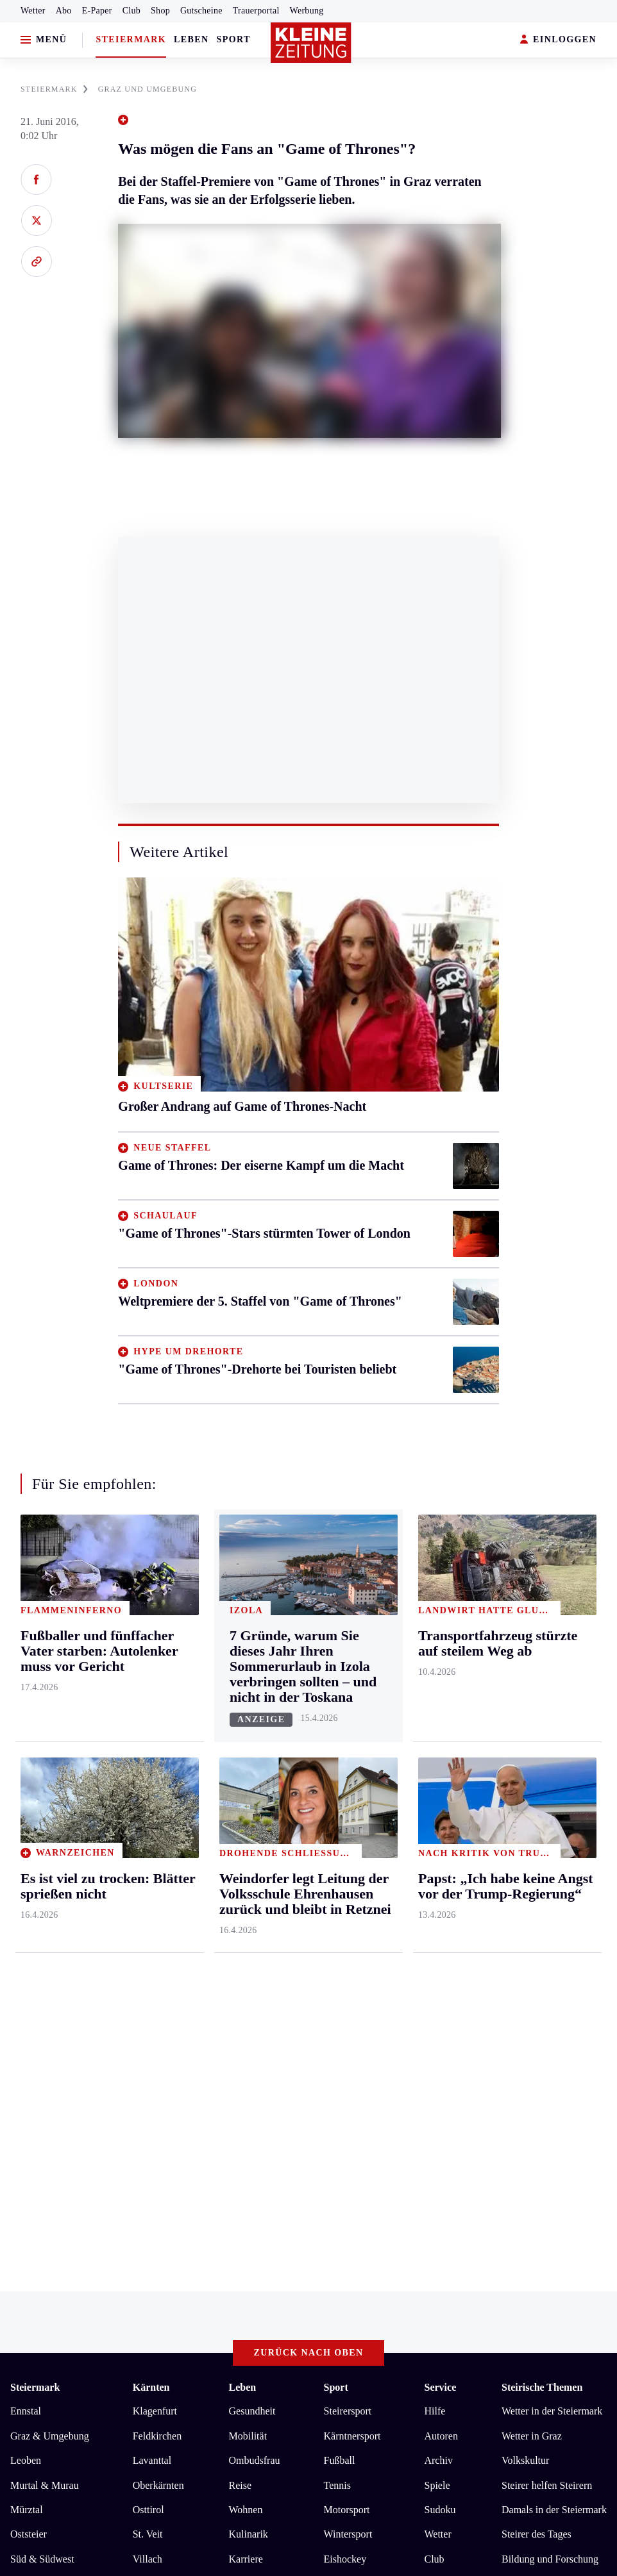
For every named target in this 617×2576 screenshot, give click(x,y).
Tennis (337, 1970)
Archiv (438, 1945)
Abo (64, 10)
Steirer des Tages (536, 2019)
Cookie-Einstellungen (341, 2302)
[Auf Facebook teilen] (36, 179)
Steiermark (131, 39)
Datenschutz (129, 2302)
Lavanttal (152, 1945)
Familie (244, 2068)
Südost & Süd (38, 2068)
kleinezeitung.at (80, 2346)
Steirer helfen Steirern (547, 1970)
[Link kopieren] (36, 261)
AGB (81, 2302)
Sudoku (439, 1995)
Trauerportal (256, 10)
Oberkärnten (158, 1970)
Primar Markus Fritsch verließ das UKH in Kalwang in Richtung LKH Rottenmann (204, 2192)
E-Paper (97, 10)
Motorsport (347, 1995)
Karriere (246, 2043)
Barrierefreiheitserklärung (225, 2302)
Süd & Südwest (42, 2043)
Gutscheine (201, 10)
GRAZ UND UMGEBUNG (147, 89)
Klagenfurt (155, 1896)
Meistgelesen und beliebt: (65, 2168)
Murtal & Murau (44, 1970)
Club (131, 10)
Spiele (437, 1970)
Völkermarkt (159, 2068)
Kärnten (151, 1871)
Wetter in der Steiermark (552, 1896)
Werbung (307, 10)
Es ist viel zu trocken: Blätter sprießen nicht (123, 2212)
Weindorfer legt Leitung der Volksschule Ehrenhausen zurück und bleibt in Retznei (203, 2250)
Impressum (35, 2302)
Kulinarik (248, 2019)
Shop (160, 10)
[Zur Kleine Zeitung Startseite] (311, 42)
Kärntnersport (352, 1920)
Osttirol (148, 1995)
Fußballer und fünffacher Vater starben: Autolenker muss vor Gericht (174, 2231)
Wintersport (348, 2019)
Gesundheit (252, 1896)
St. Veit (148, 2019)
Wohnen (246, 1995)
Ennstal (25, 1896)
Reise (240, 1970)
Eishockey (345, 2043)
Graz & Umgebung (49, 1920)
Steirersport (348, 1896)
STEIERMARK (54, 89)
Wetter (33, 10)
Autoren (440, 1920)
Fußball (339, 1945)
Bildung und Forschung (550, 2043)
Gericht (517, 2093)
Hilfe (434, 1896)
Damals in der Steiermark (554, 1995)
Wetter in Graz (532, 1920)
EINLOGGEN (558, 40)
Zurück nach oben (309, 1837)
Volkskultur (525, 1945)
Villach (147, 2043)
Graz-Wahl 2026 (536, 2068)
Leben (191, 39)
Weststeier (31, 2117)
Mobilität (248, 1920)
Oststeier (28, 2019)
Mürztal (26, 1995)
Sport (234, 39)
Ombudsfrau (254, 1945)
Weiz (20, 2093)
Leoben (25, 1945)
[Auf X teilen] (36, 220)
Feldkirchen (157, 1920)
